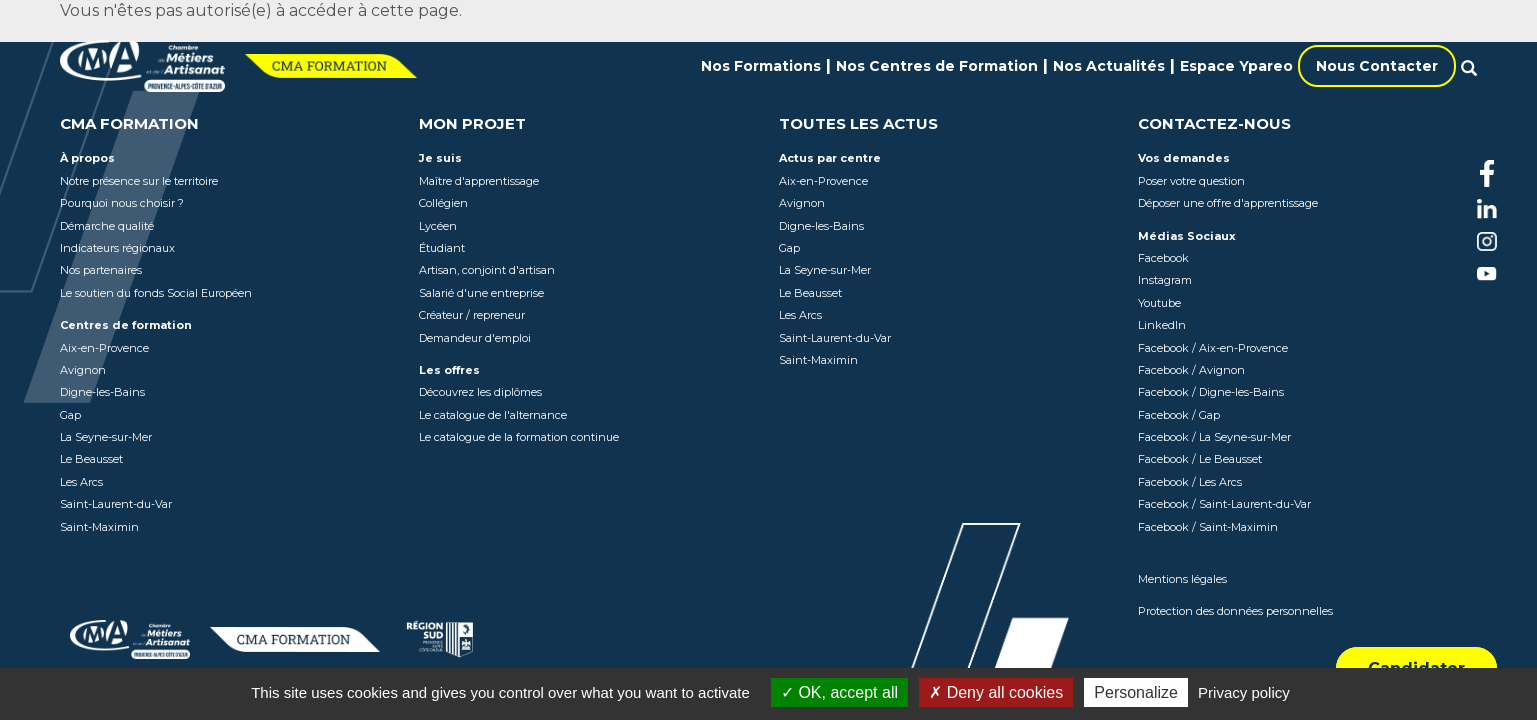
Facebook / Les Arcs (1190, 482)
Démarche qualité (107, 226)
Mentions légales (1182, 579)
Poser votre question (1191, 181)
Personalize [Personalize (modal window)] (1136, 692)
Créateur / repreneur (472, 315)
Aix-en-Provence (104, 348)
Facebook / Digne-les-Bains (1211, 392)
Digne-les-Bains (102, 392)
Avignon (83, 370)
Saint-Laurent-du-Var (116, 504)
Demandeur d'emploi (475, 338)
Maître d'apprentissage (479, 181)
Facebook (1163, 258)
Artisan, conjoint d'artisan (487, 270)
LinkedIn (1162, 325)
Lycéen (438, 226)
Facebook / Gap (1179, 415)
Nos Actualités (1109, 66)
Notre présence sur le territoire (139, 181)
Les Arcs (81, 482)
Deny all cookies (996, 692)
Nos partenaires (101, 270)
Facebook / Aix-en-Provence (1213, 348)
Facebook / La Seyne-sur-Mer (1214, 437)
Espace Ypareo (1236, 66)
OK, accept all (839, 692)
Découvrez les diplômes (480, 392)
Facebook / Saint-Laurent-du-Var (1224, 504)
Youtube (1159, 303)
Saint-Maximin (99, 527)
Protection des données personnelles (1235, 611)
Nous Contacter (1377, 66)
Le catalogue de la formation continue (519, 437)
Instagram (1165, 280)
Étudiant (442, 248)
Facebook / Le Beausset (1200, 459)
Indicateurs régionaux (117, 248)
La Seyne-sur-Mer (106, 437)
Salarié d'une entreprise (481, 293)
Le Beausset (91, 459)
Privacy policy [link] (1244, 692)
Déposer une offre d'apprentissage (1228, 203)
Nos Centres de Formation (937, 66)
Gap (70, 415)
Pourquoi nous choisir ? (122, 203)
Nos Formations (761, 66)
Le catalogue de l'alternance (493, 415)
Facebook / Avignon (1191, 370)
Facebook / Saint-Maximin (1208, 527)
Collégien (443, 203)
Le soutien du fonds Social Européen (156, 293)
